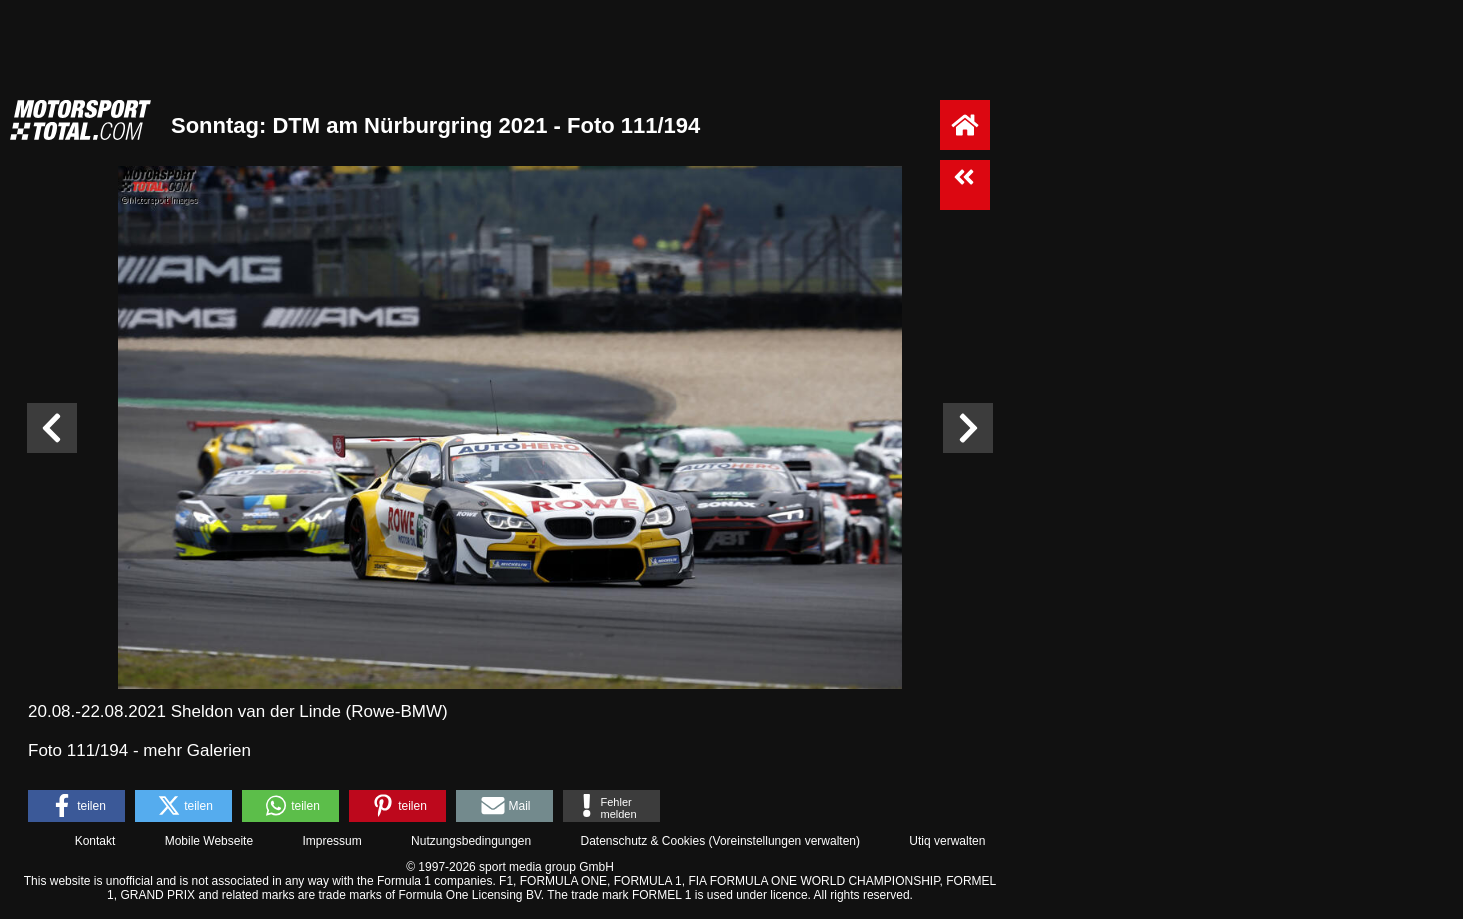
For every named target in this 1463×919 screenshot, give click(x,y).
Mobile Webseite (209, 841)
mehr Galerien (197, 750)
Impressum (331, 841)
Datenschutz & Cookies (642, 841)
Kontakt (95, 841)
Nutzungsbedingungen (471, 841)
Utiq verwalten (947, 841)
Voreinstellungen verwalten (784, 841)
